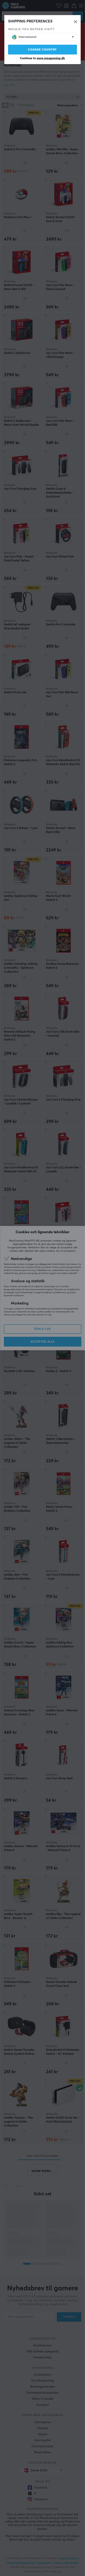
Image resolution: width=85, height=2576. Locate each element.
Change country (42, 49)
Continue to (42, 58)
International (24, 37)
